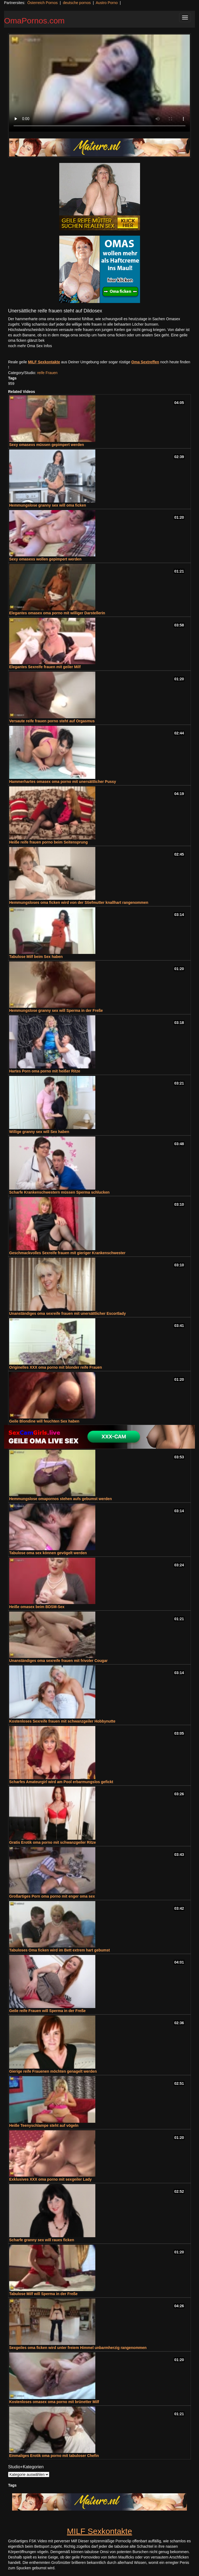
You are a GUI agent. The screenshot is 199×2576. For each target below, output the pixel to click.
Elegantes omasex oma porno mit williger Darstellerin (57, 613)
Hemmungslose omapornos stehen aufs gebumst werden (60, 1499)
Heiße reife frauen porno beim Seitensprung (48, 842)
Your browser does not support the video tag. (99, 83)
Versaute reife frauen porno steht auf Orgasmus (52, 721)
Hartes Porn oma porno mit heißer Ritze (44, 1071)
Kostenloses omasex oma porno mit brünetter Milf (54, 2402)
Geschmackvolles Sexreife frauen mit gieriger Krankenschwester (67, 1253)
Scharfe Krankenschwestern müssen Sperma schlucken (59, 1192)
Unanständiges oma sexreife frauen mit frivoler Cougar (58, 1660)
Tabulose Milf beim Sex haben (36, 956)
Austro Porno (107, 3)
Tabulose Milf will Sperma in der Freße (43, 2294)
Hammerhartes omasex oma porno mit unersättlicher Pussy (62, 781)
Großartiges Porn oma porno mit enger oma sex (52, 1896)
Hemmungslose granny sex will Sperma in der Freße (56, 1010)
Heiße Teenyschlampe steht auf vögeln (43, 2125)
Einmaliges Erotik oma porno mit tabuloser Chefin (54, 2455)
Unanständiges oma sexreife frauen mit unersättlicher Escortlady (67, 1313)
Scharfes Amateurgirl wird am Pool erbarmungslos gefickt (61, 1782)
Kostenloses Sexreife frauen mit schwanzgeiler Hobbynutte (62, 1721)
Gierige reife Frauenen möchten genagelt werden (53, 2071)
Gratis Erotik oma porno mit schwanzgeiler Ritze (52, 1842)
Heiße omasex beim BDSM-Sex (36, 1607)
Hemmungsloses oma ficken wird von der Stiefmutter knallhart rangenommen (78, 902)
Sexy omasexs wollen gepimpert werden (45, 559)
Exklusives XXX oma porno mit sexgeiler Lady (50, 2179)
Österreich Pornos (42, 3)
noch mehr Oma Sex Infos (30, 346)
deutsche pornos (77, 3)
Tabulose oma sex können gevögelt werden (48, 1553)
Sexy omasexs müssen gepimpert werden (46, 444)
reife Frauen (47, 373)
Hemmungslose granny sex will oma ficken (47, 505)
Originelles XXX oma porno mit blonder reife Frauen (55, 1367)
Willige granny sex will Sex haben (39, 1132)
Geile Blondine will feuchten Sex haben (44, 1421)
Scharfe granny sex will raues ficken (41, 2240)
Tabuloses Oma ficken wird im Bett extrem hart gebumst (59, 1950)
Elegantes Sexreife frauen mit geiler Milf (45, 667)
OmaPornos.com (34, 20)
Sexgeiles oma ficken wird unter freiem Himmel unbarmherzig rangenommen (77, 2347)
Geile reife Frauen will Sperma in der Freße (47, 2011)
